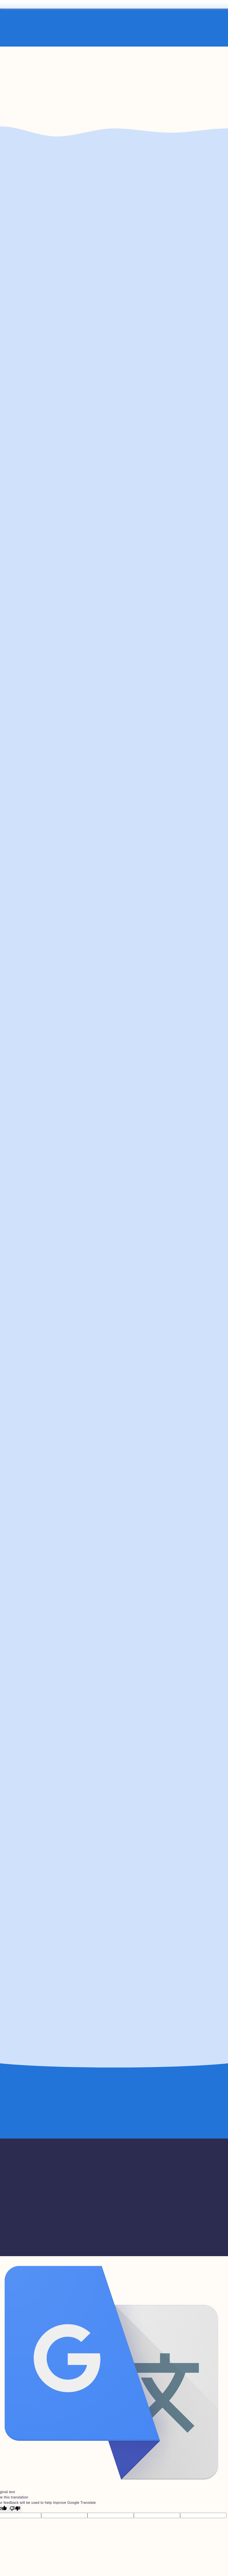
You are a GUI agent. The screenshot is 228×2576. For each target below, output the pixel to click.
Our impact (60, 2193)
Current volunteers (111, 2193)
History (11, 2193)
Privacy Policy (180, 2237)
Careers (12, 2215)
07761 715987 (151, 2186)
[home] (24, 20)
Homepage (15, 2186)
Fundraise (103, 2207)
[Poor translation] (15, 2509)
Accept (213, 2565)
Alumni (11, 2207)
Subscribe (17, 2116)
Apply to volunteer (111, 2186)
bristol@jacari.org (155, 2193)
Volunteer (190, 35)
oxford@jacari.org (199, 2193)
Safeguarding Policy (207, 2237)
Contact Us (15, 2222)
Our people (15, 2200)
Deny (194, 2565)
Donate (213, 35)
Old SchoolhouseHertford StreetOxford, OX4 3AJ (198, 2206)
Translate (153, 4)
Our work (58, 2186)
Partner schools (64, 2200)
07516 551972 (195, 2186)
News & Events (63, 2215)
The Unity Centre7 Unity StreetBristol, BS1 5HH (154, 2206)
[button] (19, 35)
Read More (22, 282)
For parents (60, 2207)
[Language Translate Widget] (88, 4)
